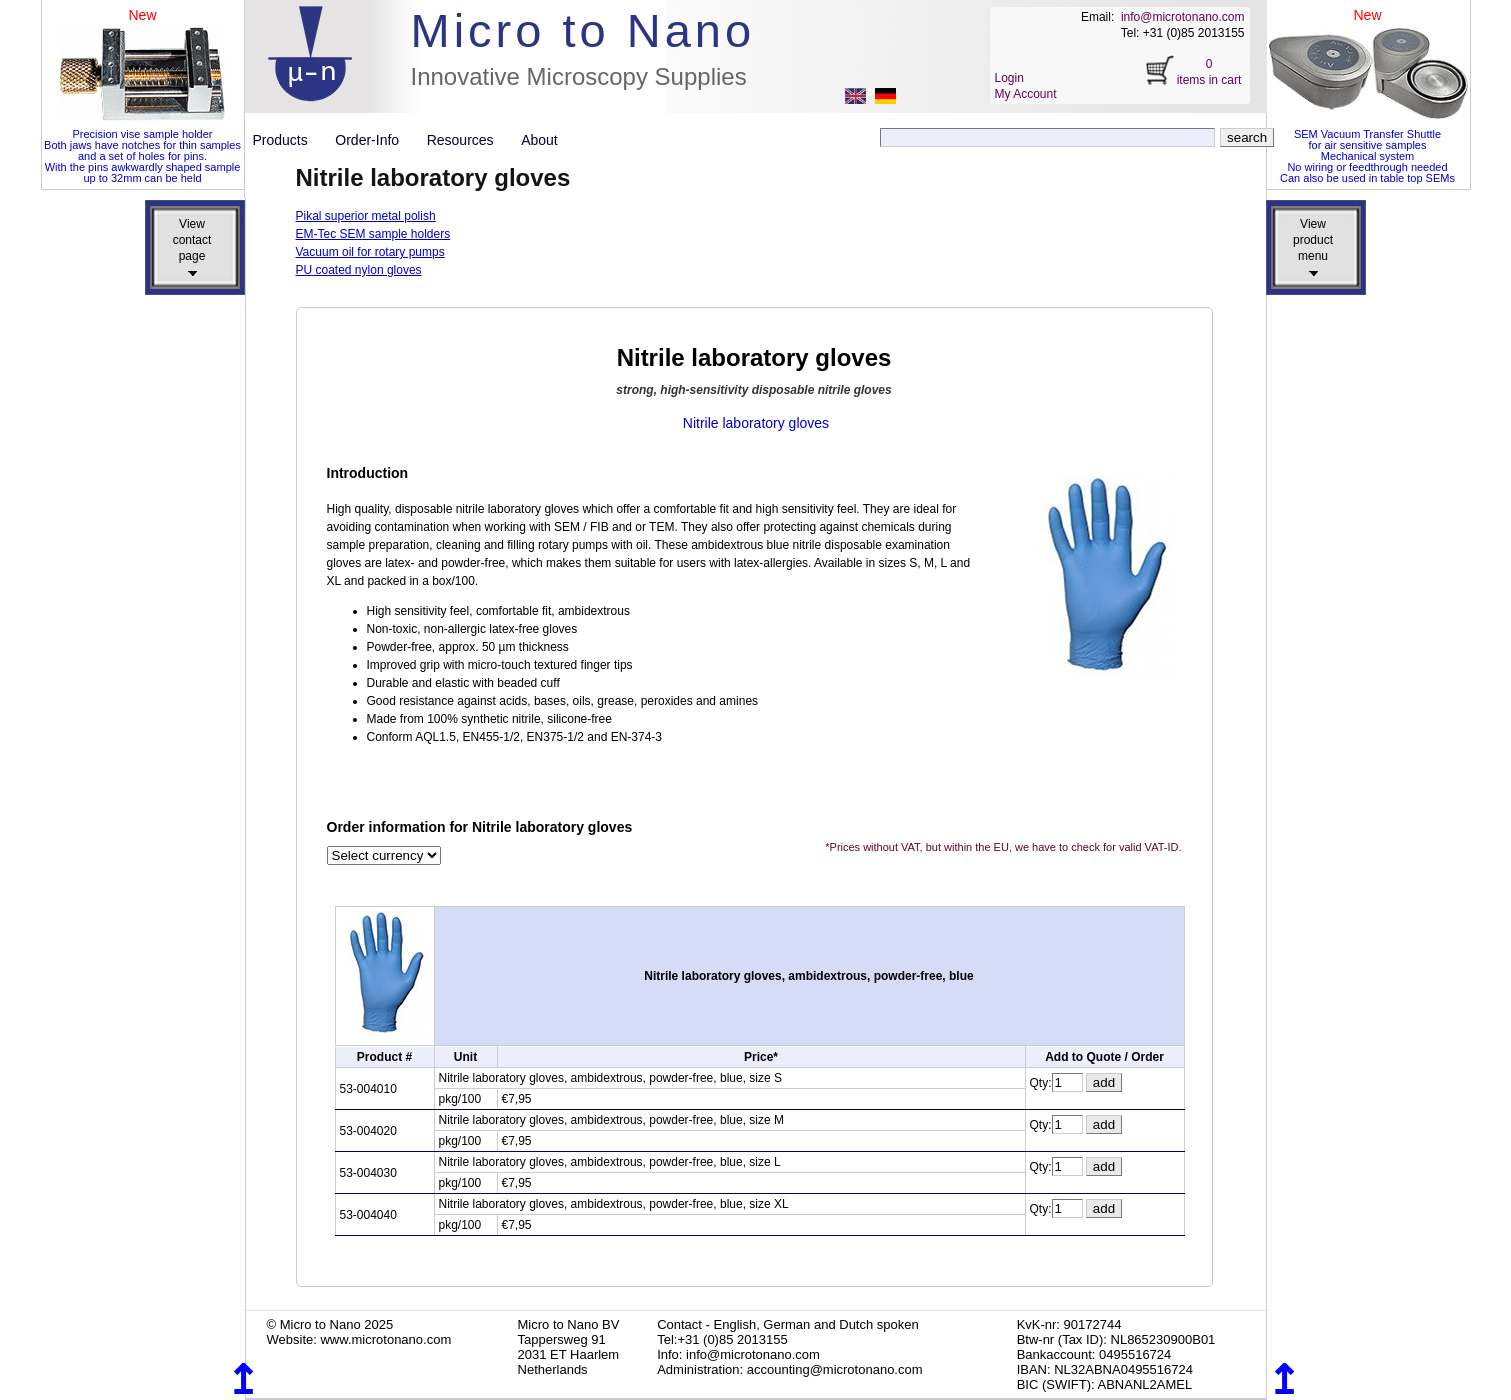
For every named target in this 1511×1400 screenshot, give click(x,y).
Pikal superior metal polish (366, 216)
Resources (468, 140)
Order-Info (374, 140)
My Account (1026, 94)
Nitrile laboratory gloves (756, 423)
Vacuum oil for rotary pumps (370, 252)
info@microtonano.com (1183, 17)
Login (1009, 78)
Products (288, 140)
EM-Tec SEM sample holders (373, 234)
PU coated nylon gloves (359, 270)
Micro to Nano (583, 30)
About (539, 140)
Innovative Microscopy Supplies (579, 76)
